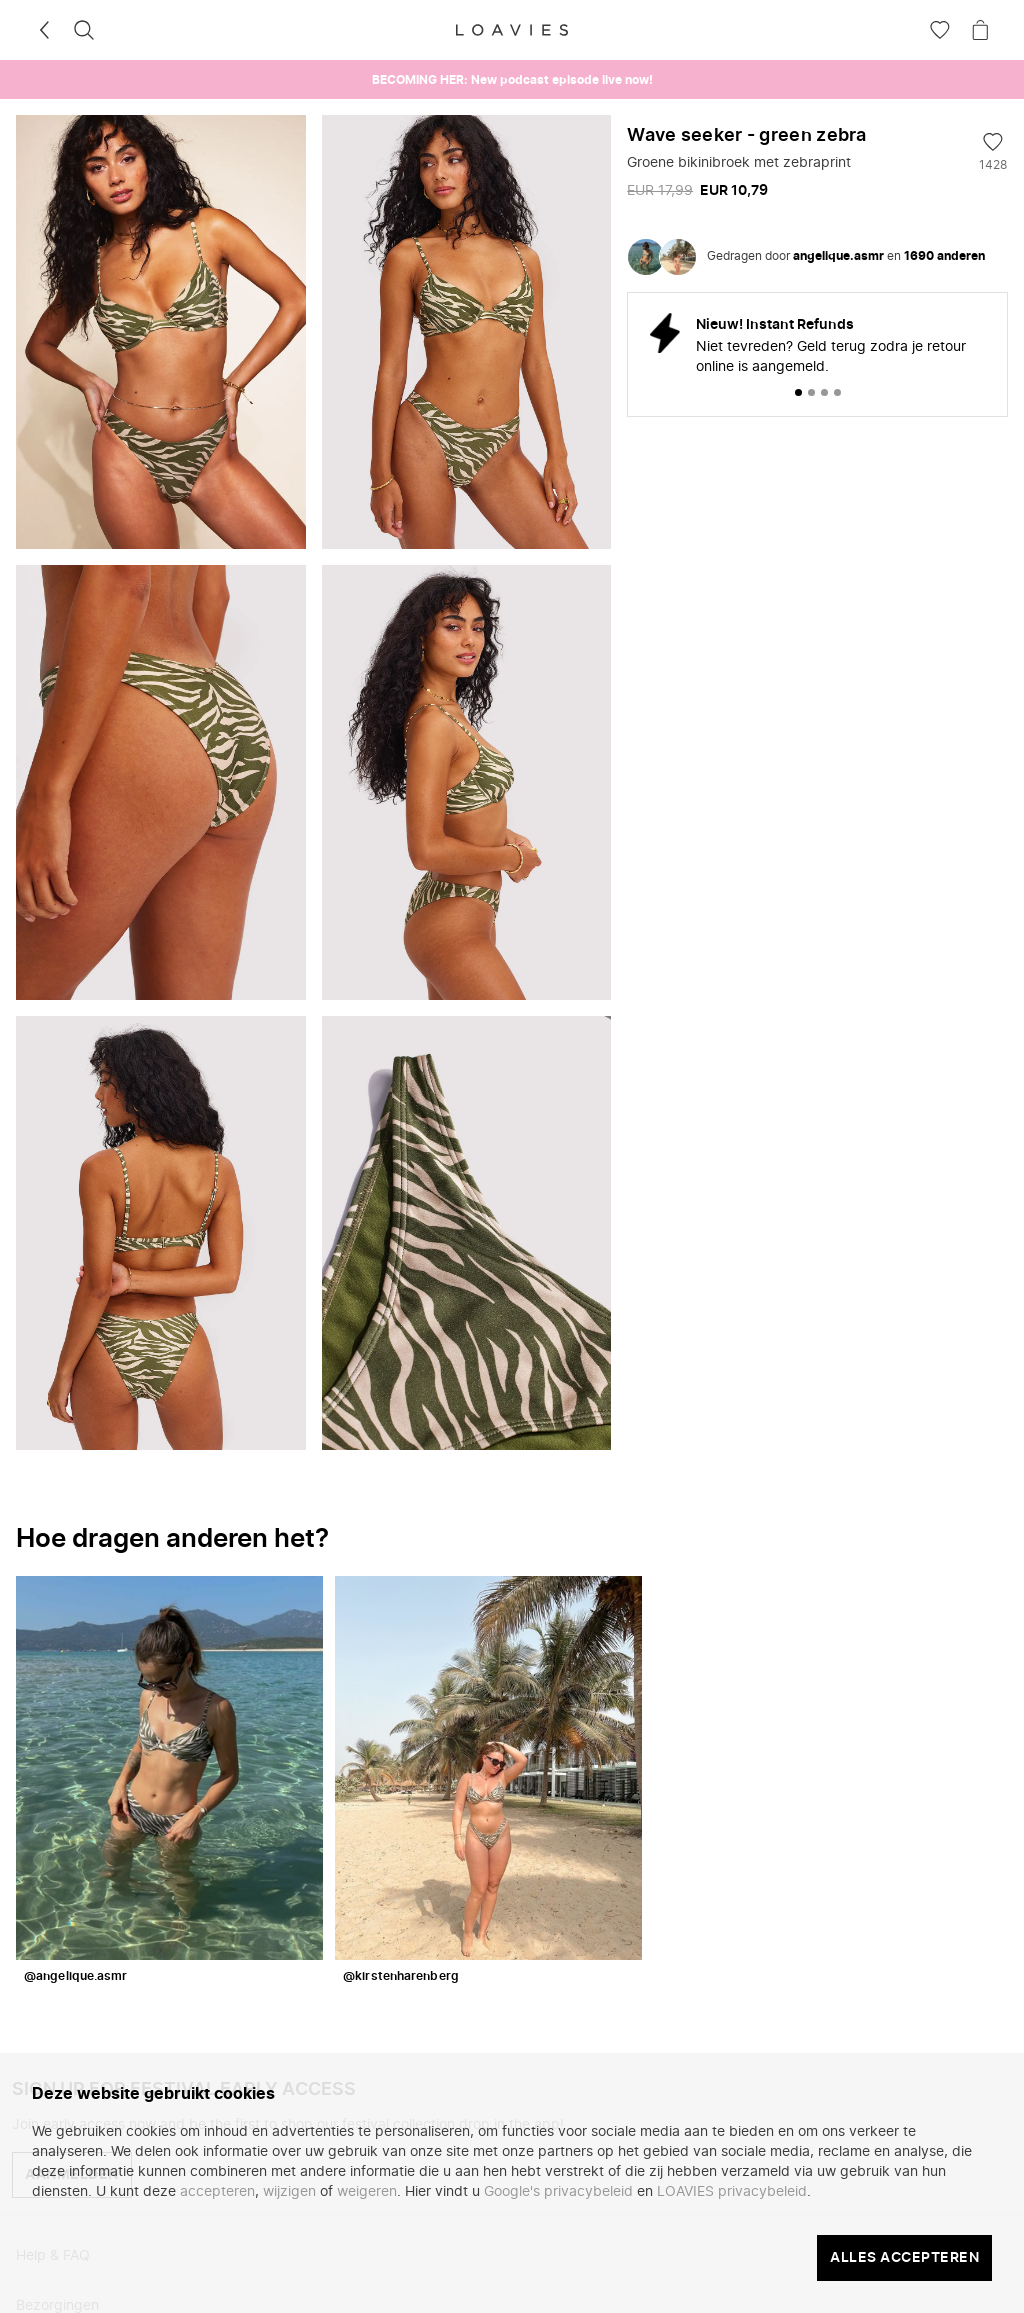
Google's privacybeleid (558, 2192)
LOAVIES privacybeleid (732, 2192)
